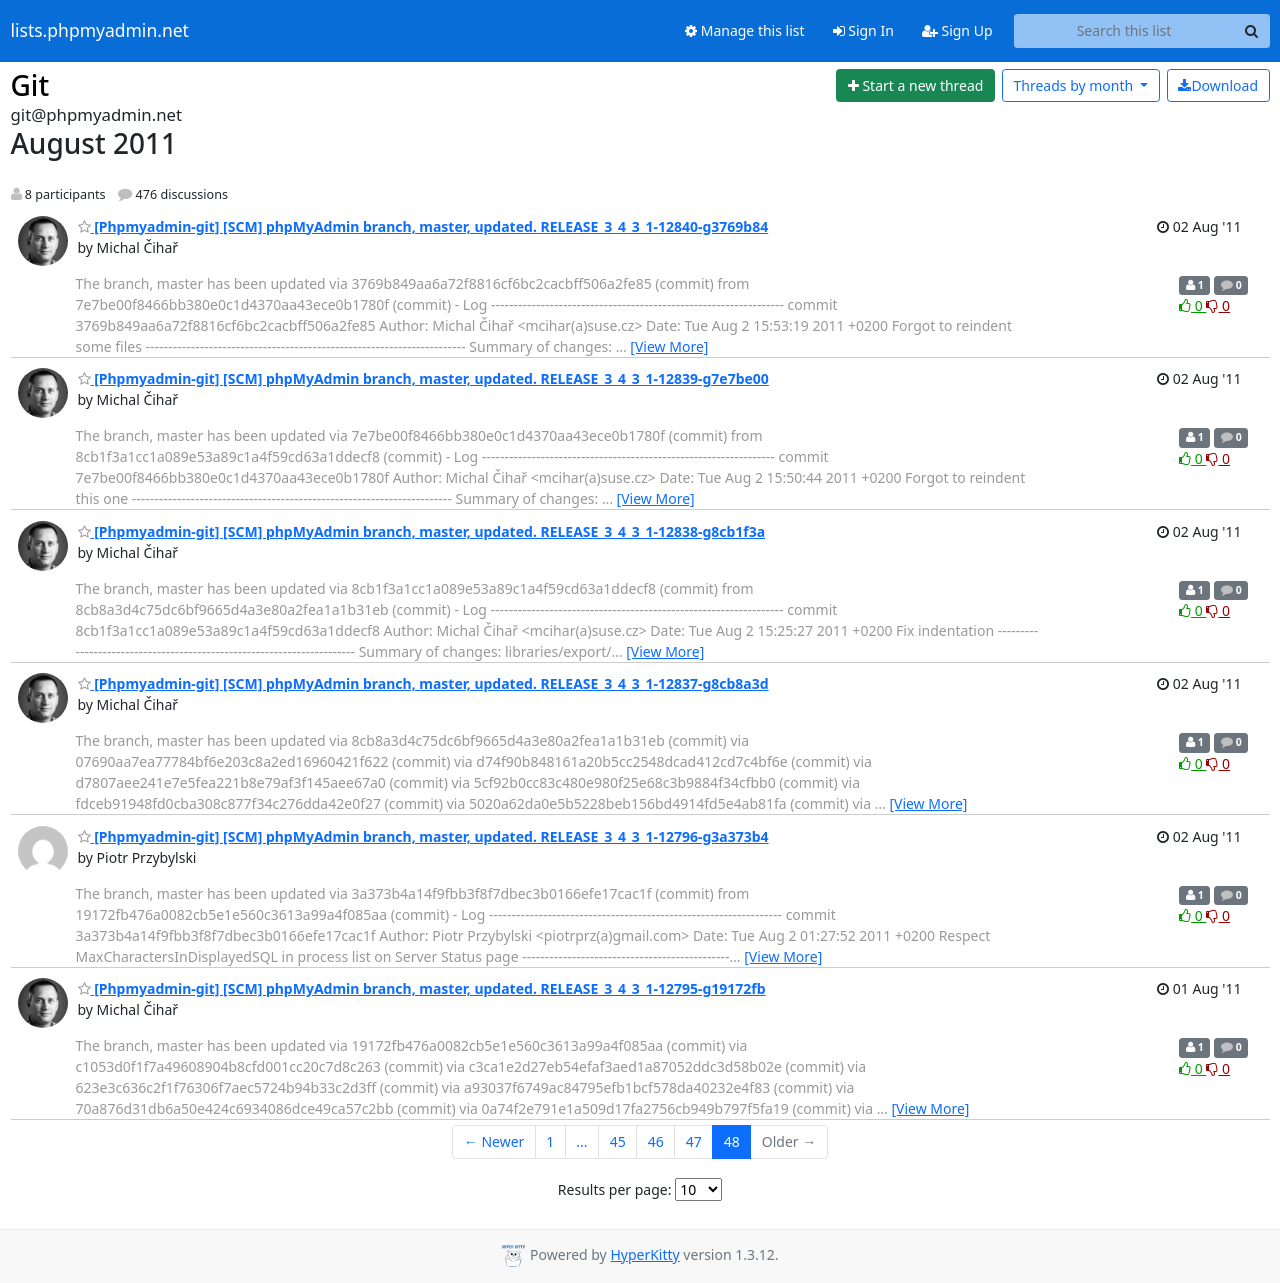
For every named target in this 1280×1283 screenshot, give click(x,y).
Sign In (863, 30)
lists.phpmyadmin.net (100, 31)
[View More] (669, 346)
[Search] (1252, 31)
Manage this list (745, 30)
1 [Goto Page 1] (550, 1141)
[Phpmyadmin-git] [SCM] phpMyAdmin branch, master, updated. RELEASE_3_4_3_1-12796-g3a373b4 (423, 836)
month (1074, 85)
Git (30, 85)
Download (1218, 85)
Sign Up (957, 30)
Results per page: (615, 1189)
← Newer (494, 1141)
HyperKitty (644, 1254)
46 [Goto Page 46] (656, 1141)
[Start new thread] (915, 86)
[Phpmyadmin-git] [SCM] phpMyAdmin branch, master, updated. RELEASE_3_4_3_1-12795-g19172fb (422, 988)
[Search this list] (1124, 31)
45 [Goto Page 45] (618, 1141)
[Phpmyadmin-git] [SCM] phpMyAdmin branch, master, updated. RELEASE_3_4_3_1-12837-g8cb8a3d (423, 683)
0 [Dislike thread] (1218, 305)
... (581, 1141)
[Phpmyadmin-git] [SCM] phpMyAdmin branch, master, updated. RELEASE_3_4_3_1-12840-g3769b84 (423, 226)
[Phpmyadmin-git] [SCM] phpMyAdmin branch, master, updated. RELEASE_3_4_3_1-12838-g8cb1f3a (422, 531)
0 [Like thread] (1192, 305)
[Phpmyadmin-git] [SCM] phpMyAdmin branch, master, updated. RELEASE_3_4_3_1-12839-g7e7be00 (423, 378)
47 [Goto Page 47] (694, 1141)
